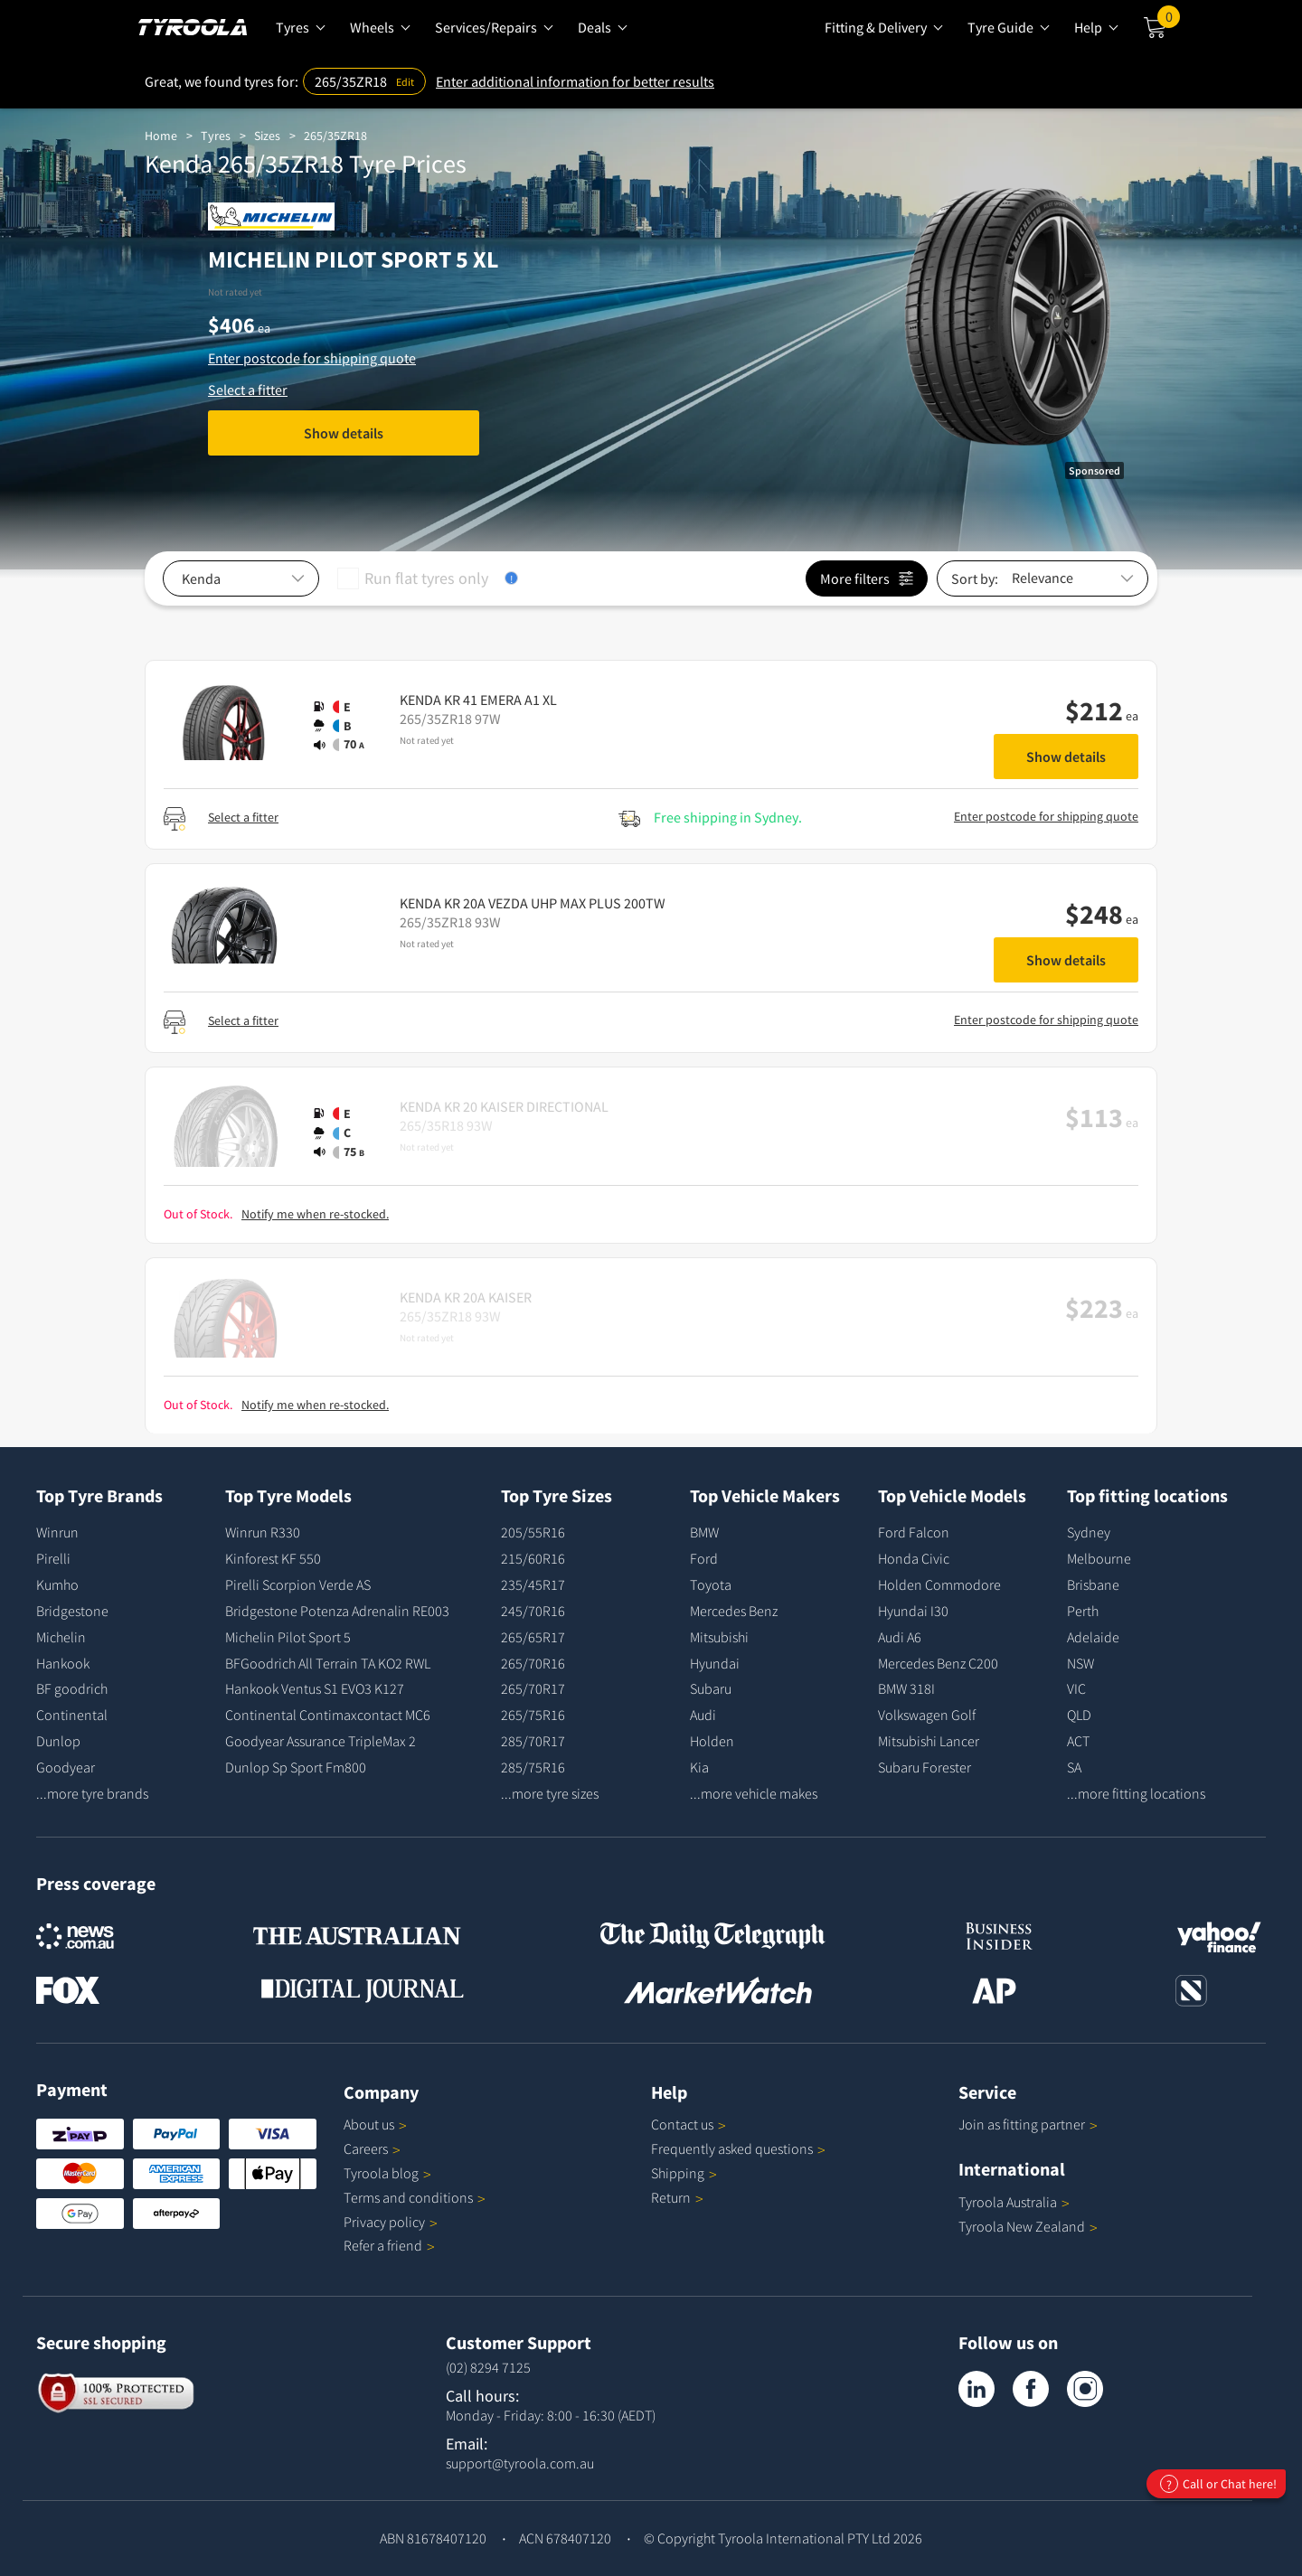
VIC (1076, 1688)
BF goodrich (72, 1688)
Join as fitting (1028, 2124)
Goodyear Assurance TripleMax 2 (320, 1741)
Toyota (710, 1584)
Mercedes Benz (734, 1611)
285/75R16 (533, 1767)
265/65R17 (533, 1637)
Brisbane (1093, 1584)
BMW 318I (906, 1688)
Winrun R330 (262, 1532)
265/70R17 (533, 1688)
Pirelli (53, 1558)
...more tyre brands (92, 1793)
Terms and (415, 2197)
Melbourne (1099, 1558)
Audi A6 (899, 1637)
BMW (704, 1532)
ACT (1078, 1741)
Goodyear (65, 1767)
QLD (1079, 1715)
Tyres (216, 135)
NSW (1080, 1663)
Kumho (57, 1584)
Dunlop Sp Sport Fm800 (295, 1767)
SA (1074, 1767)
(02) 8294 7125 (488, 2367)
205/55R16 (533, 1532)
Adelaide (1093, 1637)
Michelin (61, 1637)
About (375, 2124)
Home (161, 135)
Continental (72, 1715)
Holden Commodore (939, 1584)
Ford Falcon (913, 1532)
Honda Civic (913, 1558)
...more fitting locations (1136, 1793)
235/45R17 (533, 1584)
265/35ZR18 (335, 135)
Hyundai (715, 1663)
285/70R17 (533, 1741)
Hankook (63, 1663)
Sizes (267, 135)
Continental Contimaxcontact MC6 (327, 1715)
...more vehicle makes (753, 1793)
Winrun (57, 1532)
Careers (366, 2148)
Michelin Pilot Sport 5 (288, 1637)
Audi (703, 1715)
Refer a (389, 2245)
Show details (343, 433)
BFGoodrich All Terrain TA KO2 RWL (327, 1663)
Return (671, 2197)
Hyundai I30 (913, 1611)
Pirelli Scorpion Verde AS (298, 1584)
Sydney (1088, 1532)
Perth (1083, 1611)
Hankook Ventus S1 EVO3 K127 (314, 1688)
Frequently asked (738, 2148)
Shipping (677, 2173)
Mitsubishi (719, 1637)
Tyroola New (1028, 2226)
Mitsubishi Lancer (928, 1741)
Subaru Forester (924, 1767)
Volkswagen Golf (927, 1715)
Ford (704, 1558)
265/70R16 (533, 1663)
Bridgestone (72, 1611)
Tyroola (387, 2173)
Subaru (710, 1688)
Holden (712, 1741)
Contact (688, 2124)
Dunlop (58, 1741)
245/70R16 (533, 1611)
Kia (699, 1767)
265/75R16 (533, 1715)
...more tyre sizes (550, 1793)
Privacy (391, 2222)
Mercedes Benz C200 (938, 1663)
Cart (1168, 20)
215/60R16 (533, 1558)
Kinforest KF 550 (273, 1558)
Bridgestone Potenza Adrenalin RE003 (337, 1611)
